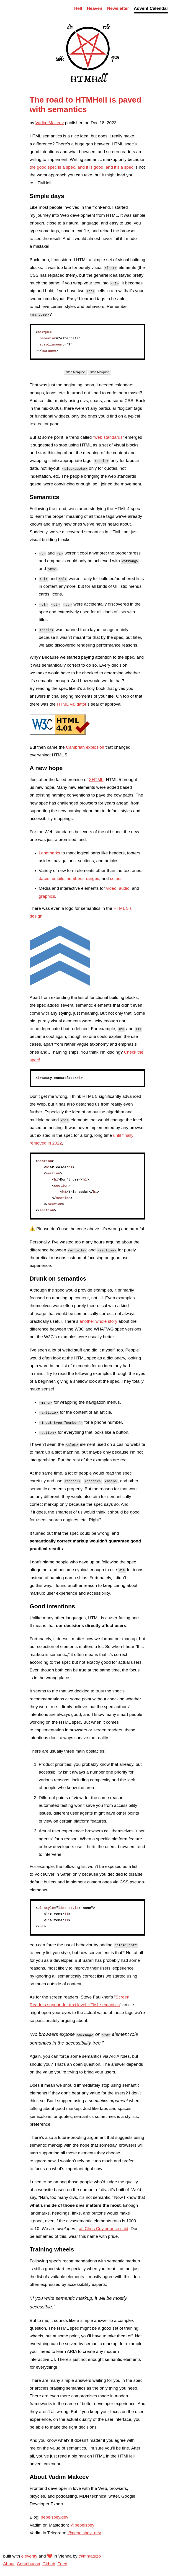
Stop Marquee (75, 372)
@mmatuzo (90, 2556)
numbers (75, 878)
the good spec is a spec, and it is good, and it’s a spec (81, 167)
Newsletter (118, 8)
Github (48, 2563)
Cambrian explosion (85, 747)
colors (116, 878)
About (9, 2563)
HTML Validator (72, 704)
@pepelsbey (82, 2525)
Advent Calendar (151, 8)
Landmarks (49, 853)
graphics (47, 896)
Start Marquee (99, 372)
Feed (62, 2563)
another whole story (98, 1321)
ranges (92, 878)
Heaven (94, 8)
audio (124, 888)
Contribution (28, 2563)
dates (44, 878)
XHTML (96, 779)
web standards (108, 437)
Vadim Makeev (49, 122)
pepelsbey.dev (54, 2517)
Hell (78, 8)
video (111, 888)
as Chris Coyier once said (103, 2228)
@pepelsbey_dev (84, 2532)
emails (58, 878)
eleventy (29, 2556)
